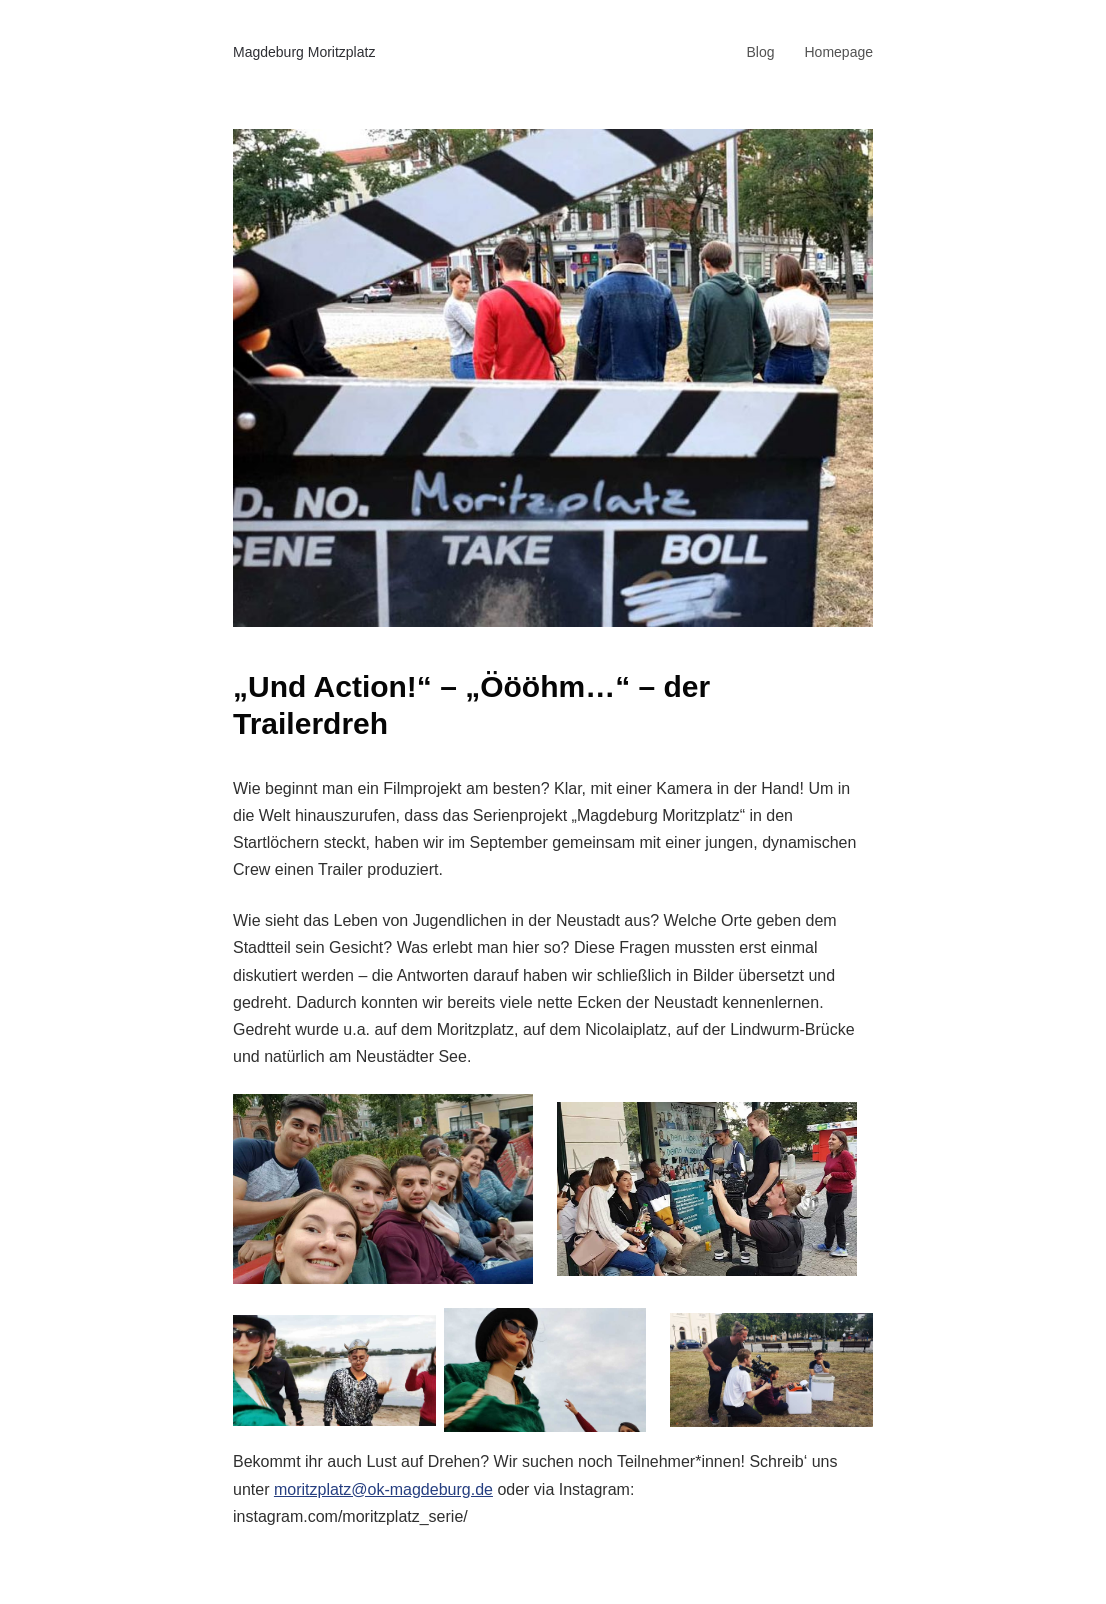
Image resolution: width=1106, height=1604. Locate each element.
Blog (760, 52)
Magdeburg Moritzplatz (304, 52)
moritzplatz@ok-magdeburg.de (383, 1489)
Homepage (839, 52)
